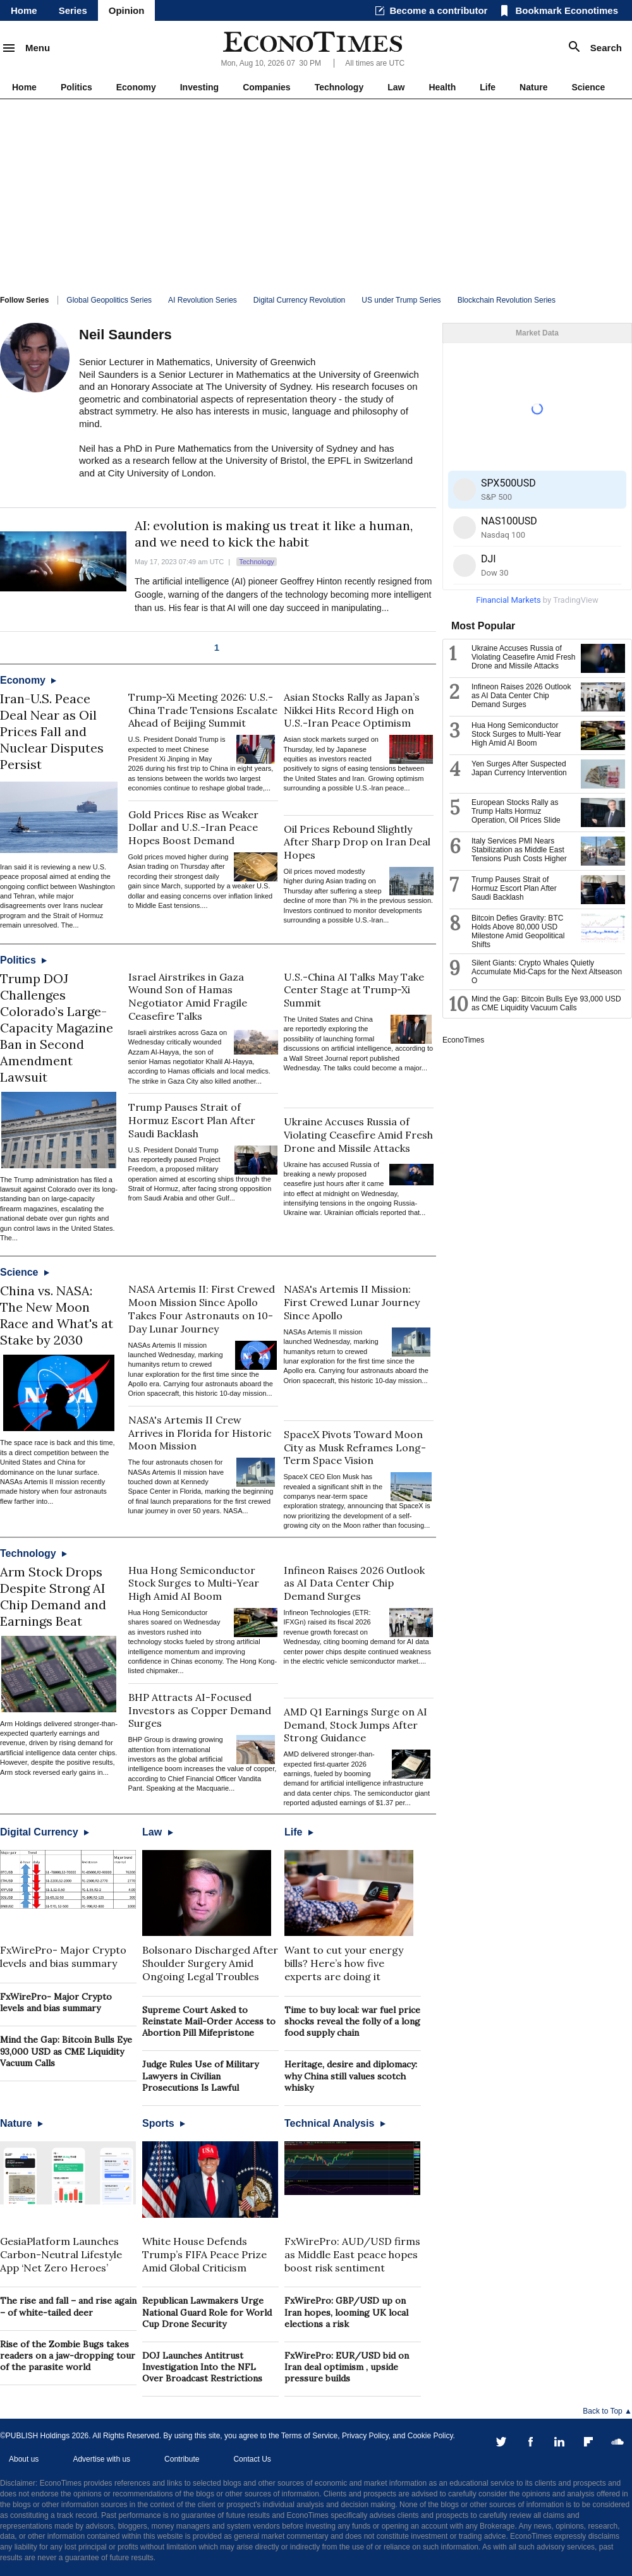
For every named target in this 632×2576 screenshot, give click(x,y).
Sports (163, 2123)
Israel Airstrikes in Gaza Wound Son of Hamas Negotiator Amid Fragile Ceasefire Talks (187, 996)
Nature (533, 87)
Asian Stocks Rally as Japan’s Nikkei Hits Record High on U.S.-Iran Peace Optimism (352, 710)
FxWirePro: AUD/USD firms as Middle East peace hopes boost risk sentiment (352, 2254)
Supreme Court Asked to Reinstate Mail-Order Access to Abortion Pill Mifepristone (209, 2021)
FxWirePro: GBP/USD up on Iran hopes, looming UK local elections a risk (346, 2312)
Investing (199, 87)
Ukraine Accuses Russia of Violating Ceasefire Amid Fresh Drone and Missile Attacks (358, 1134)
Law (395, 87)
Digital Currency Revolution (299, 300)
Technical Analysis (335, 2123)
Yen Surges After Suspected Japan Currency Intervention (519, 768)
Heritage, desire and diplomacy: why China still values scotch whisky (350, 2076)
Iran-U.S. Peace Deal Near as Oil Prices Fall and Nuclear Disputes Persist (52, 731)
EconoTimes (463, 1040)
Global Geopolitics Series (109, 300)
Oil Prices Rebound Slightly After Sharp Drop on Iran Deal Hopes (357, 842)
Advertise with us (101, 2459)
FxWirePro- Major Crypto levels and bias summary (63, 1956)
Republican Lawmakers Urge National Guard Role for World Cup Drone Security (207, 2312)
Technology (339, 87)
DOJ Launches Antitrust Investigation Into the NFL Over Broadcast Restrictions (202, 2367)
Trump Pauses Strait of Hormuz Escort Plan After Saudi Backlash (191, 1120)
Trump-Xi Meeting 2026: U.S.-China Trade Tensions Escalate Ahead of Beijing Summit (202, 710)
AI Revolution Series (202, 300)
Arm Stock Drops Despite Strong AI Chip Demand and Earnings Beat (53, 1596)
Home (24, 10)
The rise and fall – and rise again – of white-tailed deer (68, 2306)
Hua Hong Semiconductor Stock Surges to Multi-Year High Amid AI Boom (193, 1583)
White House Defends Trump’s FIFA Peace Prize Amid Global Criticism (204, 2254)
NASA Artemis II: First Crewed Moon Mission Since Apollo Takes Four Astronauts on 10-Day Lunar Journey (201, 1308)
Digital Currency (44, 1832)
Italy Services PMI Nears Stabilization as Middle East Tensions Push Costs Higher (519, 850)
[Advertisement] (316, 194)
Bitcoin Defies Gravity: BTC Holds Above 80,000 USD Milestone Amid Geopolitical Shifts (517, 931)
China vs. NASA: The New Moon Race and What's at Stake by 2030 (56, 1315)
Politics (76, 87)
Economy (136, 87)
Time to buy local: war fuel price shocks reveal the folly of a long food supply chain (352, 2021)
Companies (266, 87)
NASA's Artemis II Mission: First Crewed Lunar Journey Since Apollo (352, 1302)
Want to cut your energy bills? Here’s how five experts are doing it (343, 1963)
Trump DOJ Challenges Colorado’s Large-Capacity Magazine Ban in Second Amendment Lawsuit (56, 1028)
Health (442, 87)
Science (588, 87)
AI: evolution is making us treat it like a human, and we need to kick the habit (274, 533)
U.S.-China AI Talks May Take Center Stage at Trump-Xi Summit (354, 990)
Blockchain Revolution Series (507, 300)
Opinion (127, 10)
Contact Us (251, 2459)
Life (487, 87)
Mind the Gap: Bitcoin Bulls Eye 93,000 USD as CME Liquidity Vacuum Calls (66, 2051)
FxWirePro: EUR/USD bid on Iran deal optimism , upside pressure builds (346, 2367)
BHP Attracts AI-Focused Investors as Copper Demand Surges (199, 1710)
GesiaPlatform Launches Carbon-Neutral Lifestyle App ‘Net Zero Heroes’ (61, 2254)
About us (24, 2459)
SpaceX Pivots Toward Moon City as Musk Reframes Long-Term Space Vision (355, 1447)
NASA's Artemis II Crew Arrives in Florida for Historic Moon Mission (200, 1433)
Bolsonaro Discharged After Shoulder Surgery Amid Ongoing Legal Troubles (210, 1963)
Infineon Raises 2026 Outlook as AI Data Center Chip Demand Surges (354, 1583)
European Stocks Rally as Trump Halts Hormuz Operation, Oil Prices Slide (516, 811)
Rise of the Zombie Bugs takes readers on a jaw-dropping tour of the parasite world (67, 2355)
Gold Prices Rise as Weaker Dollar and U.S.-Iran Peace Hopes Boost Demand (193, 827)
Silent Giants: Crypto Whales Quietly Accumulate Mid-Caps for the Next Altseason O (546, 971)
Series (73, 10)
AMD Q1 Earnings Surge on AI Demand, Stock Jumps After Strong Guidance (355, 1725)
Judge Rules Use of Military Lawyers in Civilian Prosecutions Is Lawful (200, 2076)
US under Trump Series (401, 300)
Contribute (181, 2459)
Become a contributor (438, 10)
